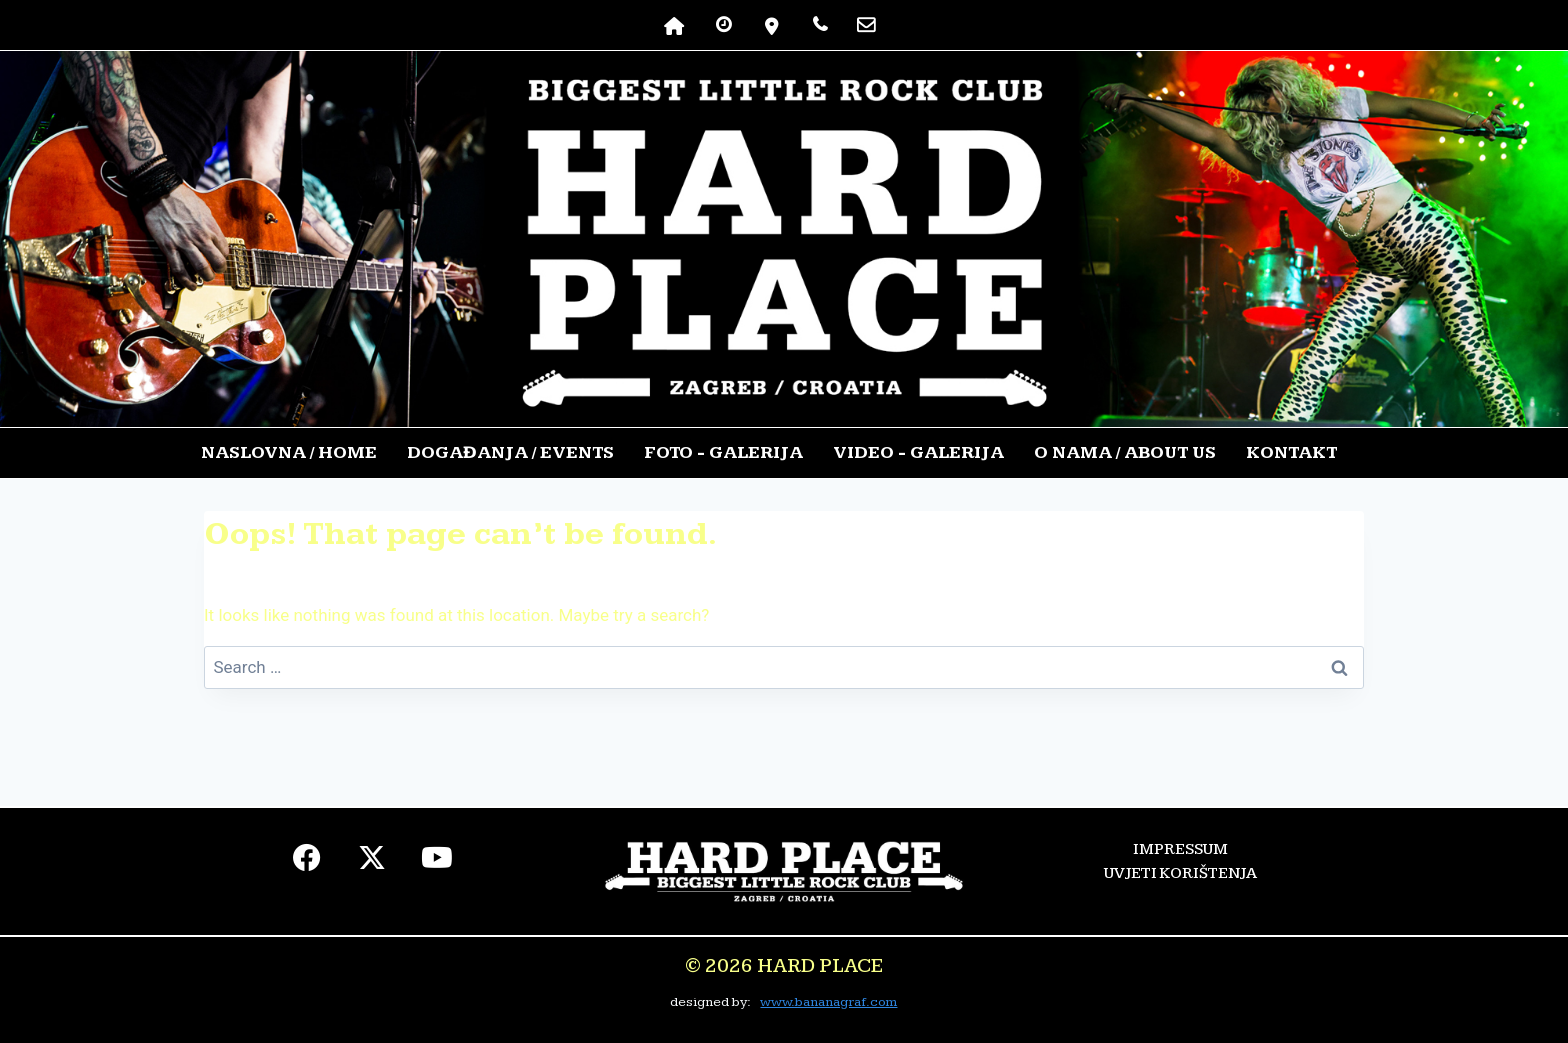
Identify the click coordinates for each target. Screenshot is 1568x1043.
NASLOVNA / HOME (289, 452)
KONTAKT (1291, 452)
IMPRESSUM (1180, 849)
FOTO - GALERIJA (723, 452)
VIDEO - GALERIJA (918, 452)
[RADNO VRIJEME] (723, 25)
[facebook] (307, 863)
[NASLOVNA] (674, 25)
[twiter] (372, 863)
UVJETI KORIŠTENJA (1180, 873)
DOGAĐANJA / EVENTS (510, 452)
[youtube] (437, 863)
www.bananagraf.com (828, 1002)
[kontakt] (866, 25)
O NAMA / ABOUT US (1125, 452)
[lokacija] (772, 25)
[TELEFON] (820, 25)
